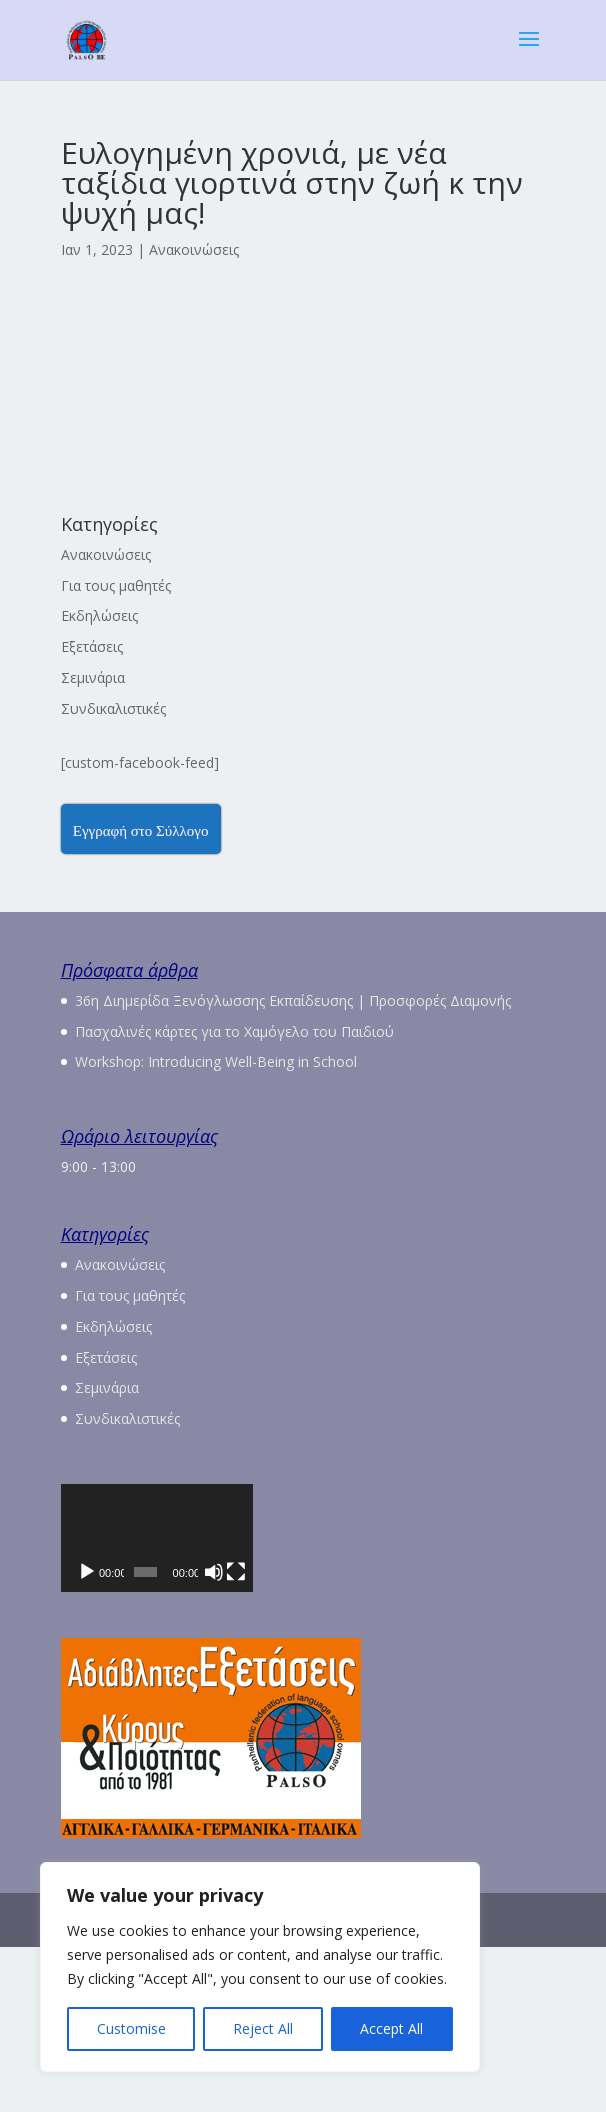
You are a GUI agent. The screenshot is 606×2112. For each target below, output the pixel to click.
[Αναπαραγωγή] (87, 1737)
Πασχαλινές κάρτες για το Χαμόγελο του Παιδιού (234, 1031)
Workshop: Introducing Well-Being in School (216, 1061)
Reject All (263, 2028)
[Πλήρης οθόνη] (519, 1737)
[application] (303, 1620)
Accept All (391, 2028)
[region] (260, 1967)
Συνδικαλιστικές (113, 708)
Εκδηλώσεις (99, 615)
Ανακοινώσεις (194, 249)
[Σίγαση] (487, 1737)
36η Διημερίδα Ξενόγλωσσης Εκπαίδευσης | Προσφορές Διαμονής (293, 1000)
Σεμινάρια (93, 677)
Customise (131, 2028)
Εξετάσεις (92, 646)
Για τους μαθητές (116, 585)
